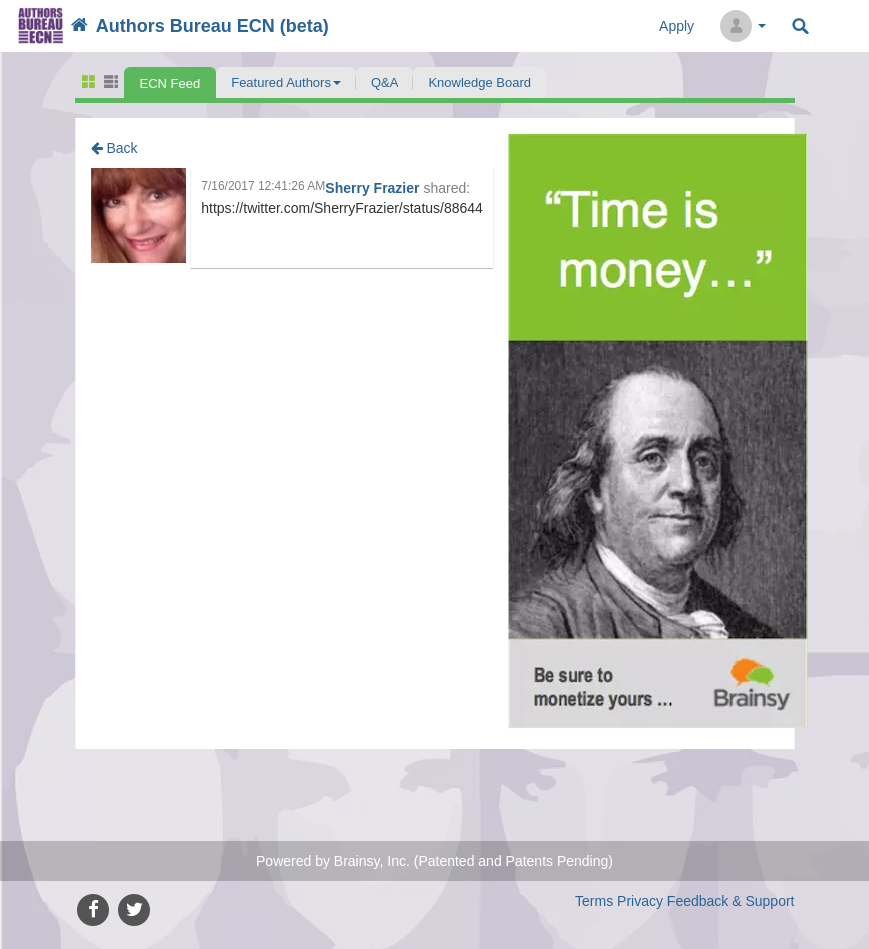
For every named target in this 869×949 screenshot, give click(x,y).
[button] (286, 82)
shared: (446, 188)
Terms (594, 901)
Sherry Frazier (374, 188)
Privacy (640, 901)
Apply (676, 26)
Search (800, 26)
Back (114, 148)
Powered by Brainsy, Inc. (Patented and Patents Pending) (434, 861)
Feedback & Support (731, 901)
